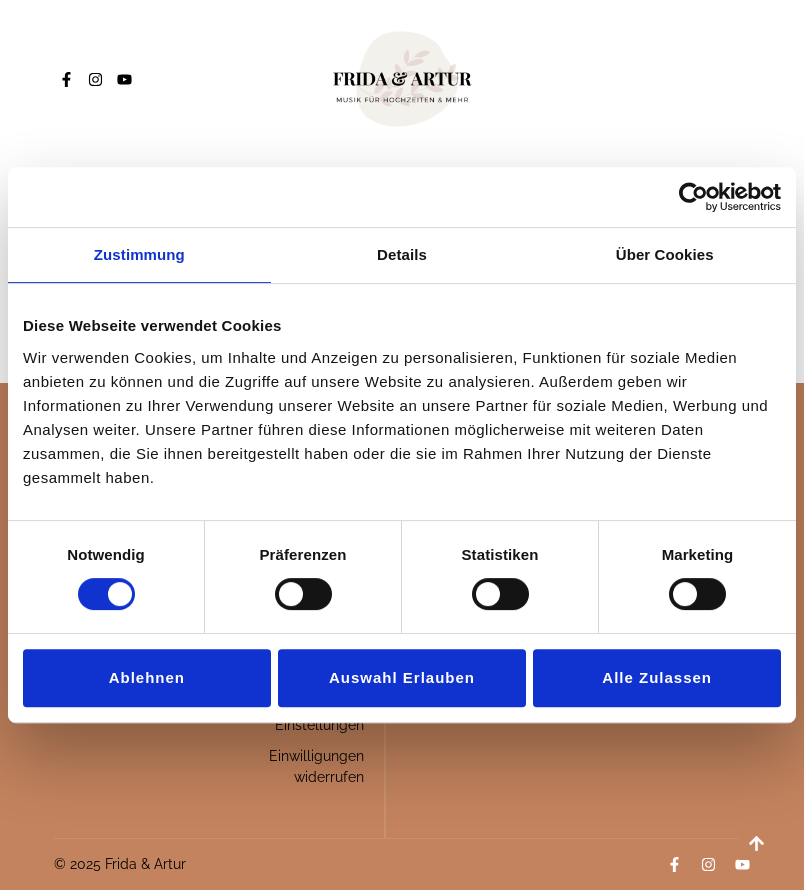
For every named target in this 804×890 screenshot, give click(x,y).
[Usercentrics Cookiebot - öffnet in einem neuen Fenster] (693, 197)
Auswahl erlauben (402, 677)
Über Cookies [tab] (665, 254)
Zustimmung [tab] (139, 254)
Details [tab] (402, 254)
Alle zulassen (657, 677)
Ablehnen (147, 677)
